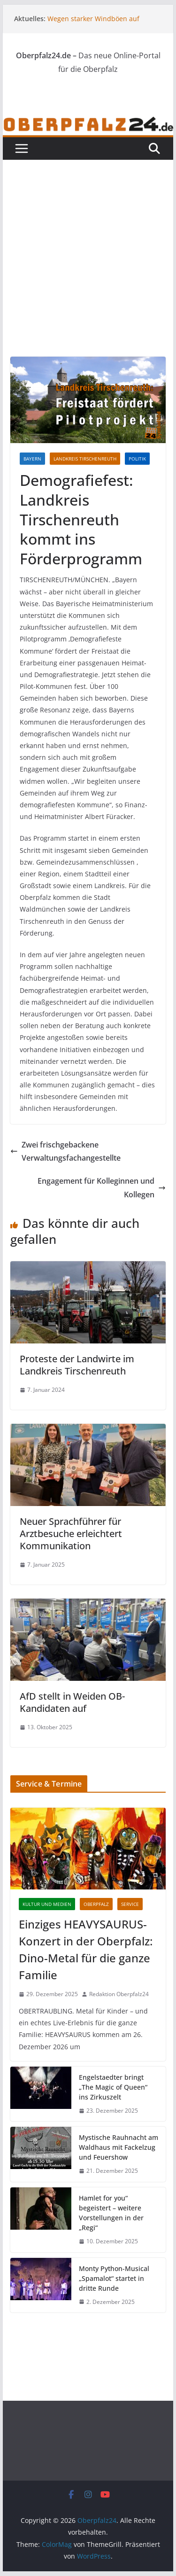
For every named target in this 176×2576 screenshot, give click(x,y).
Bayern (32, 458)
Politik (137, 458)
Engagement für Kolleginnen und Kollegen (102, 1188)
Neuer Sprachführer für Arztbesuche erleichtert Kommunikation (71, 1533)
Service (130, 1904)
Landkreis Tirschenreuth (85, 458)
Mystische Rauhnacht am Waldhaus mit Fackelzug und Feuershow (118, 2147)
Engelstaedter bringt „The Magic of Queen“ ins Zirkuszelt (113, 2087)
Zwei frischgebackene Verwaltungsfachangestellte (65, 1151)
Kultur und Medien (47, 1904)
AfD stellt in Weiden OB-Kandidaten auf (72, 1702)
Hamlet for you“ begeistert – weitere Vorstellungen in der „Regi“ (111, 2213)
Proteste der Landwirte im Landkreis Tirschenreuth (77, 1364)
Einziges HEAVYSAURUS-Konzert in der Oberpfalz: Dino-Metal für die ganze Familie (86, 1949)
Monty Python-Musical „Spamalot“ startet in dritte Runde (114, 2278)
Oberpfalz (96, 1904)
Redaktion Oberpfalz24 (119, 1994)
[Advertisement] (88, 244)
